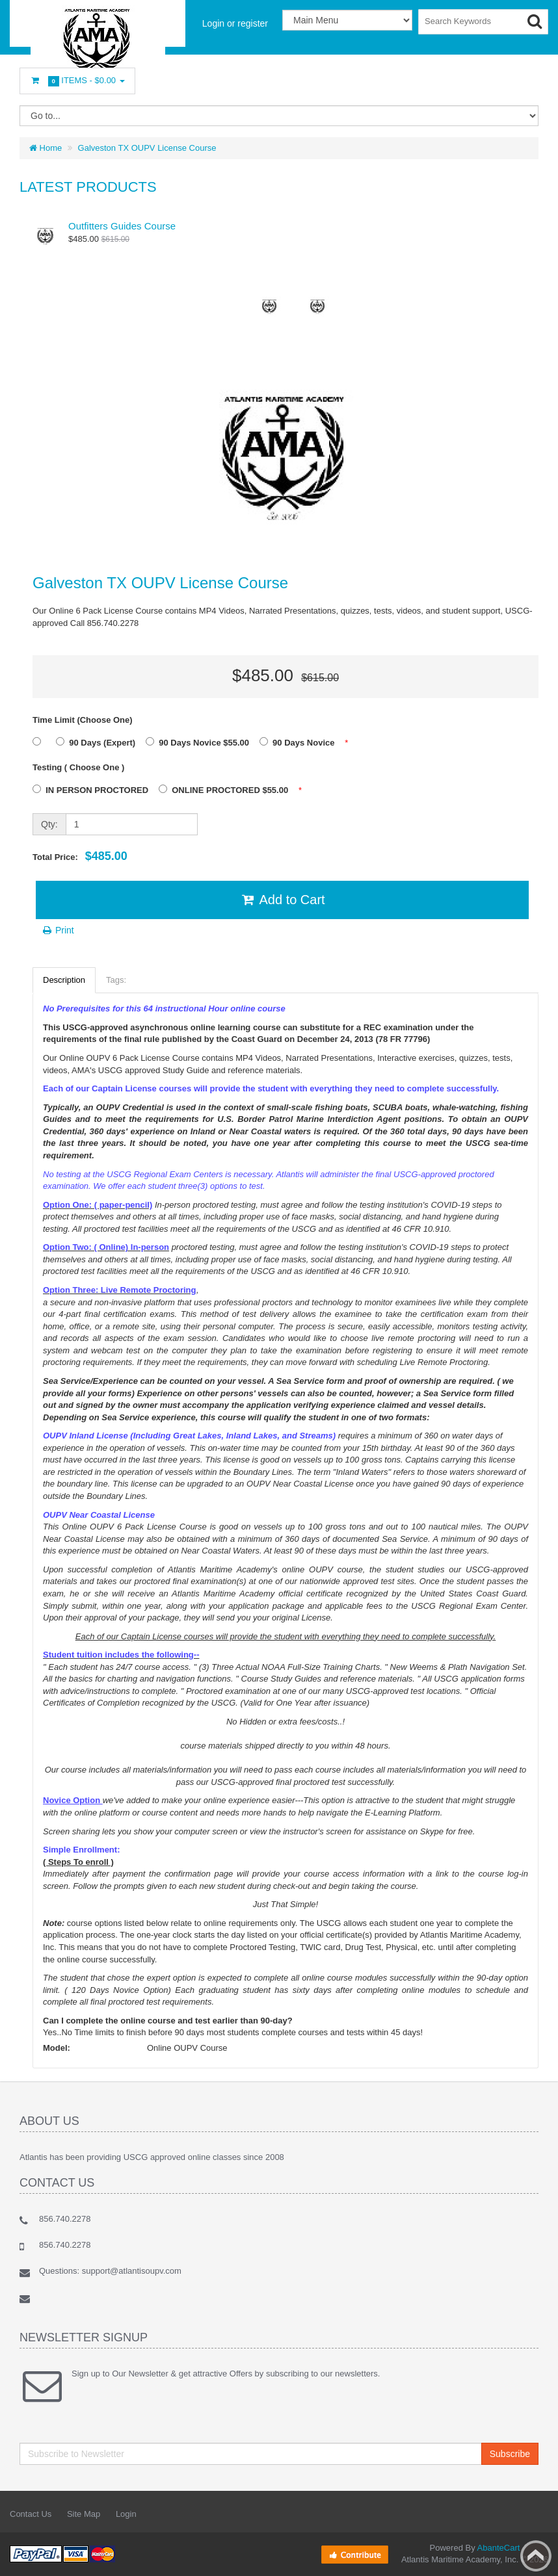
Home (45, 148)
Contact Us (30, 2514)
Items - (77, 80)
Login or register (235, 23)
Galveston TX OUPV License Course (147, 148)
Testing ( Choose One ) (78, 767)
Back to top (536, 2556)
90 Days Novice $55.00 (201, 742)
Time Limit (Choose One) (83, 720)
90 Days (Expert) (99, 742)
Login (126, 2514)
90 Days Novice (300, 742)
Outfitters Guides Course (122, 225)
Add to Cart (282, 899)
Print (57, 930)
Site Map (83, 2514)
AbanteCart (498, 2548)
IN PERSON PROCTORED (94, 790)
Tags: (116, 980)
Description (64, 980)
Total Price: (80, 856)
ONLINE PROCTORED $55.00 (227, 790)
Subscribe (510, 2454)
